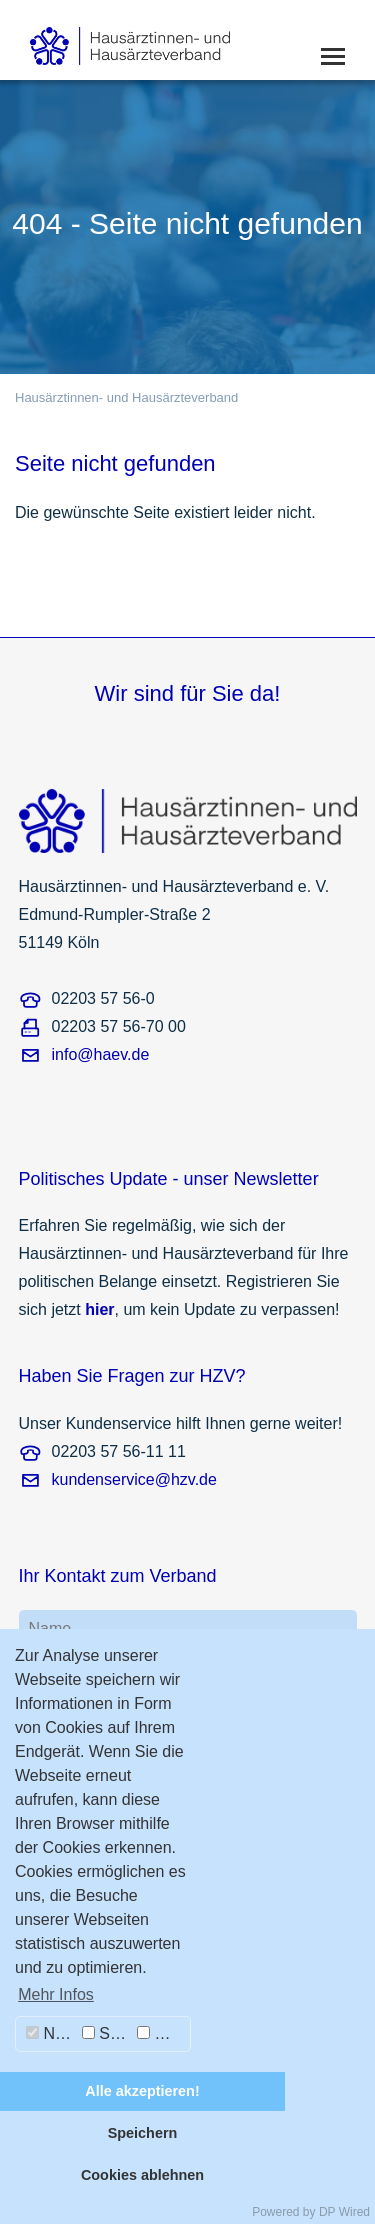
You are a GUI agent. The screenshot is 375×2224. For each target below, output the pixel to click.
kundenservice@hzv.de (134, 1479)
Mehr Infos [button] (56, 1994)
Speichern (143, 2133)
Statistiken (107, 2033)
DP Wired (344, 2212)
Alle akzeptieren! (142, 2091)
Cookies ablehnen (142, 2175)
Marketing (163, 2033)
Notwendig (51, 2033)
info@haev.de (101, 1054)
